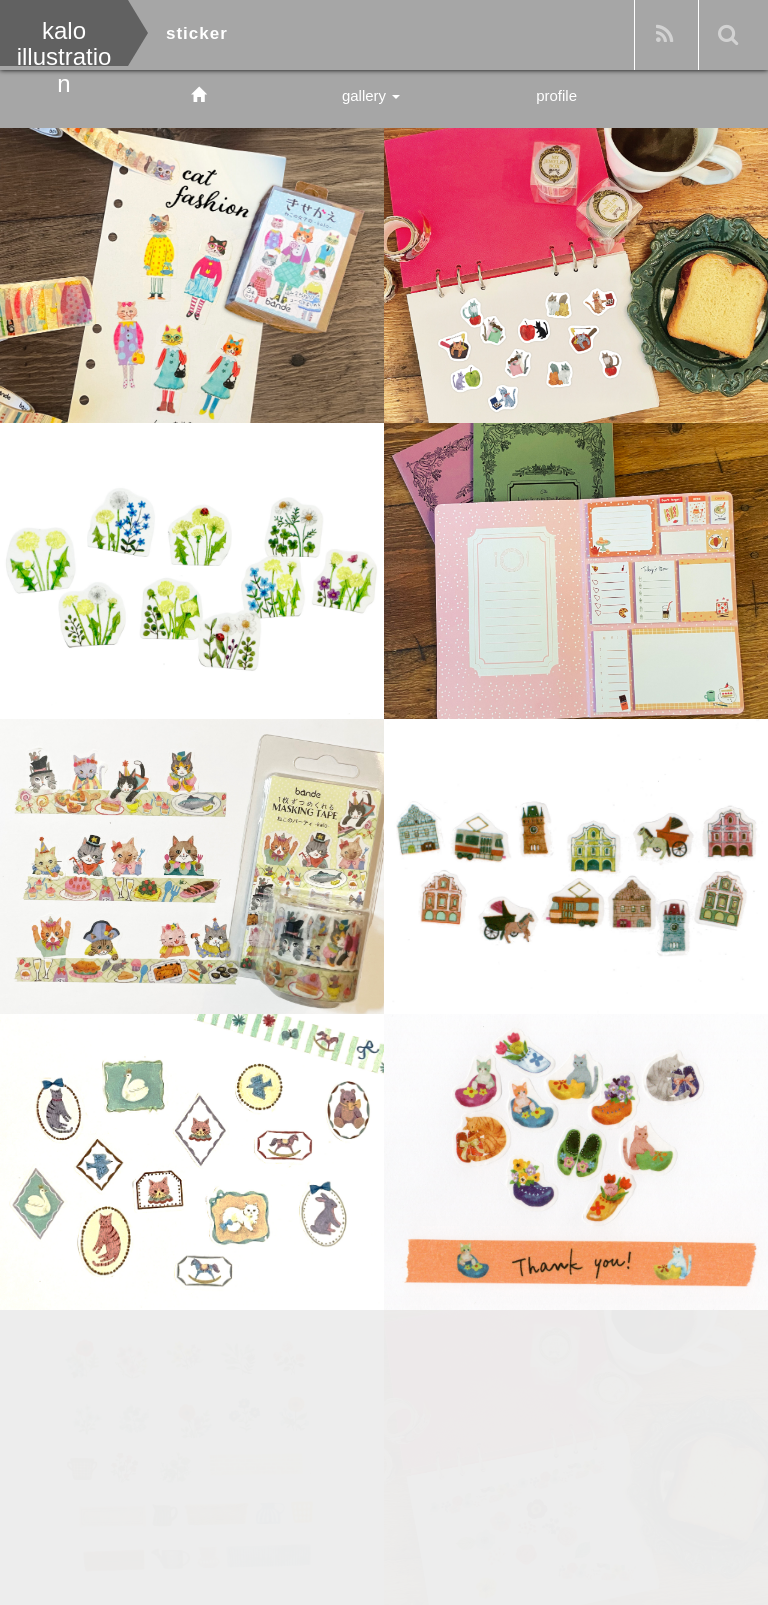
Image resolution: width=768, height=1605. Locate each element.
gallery (371, 95)
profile (556, 95)
